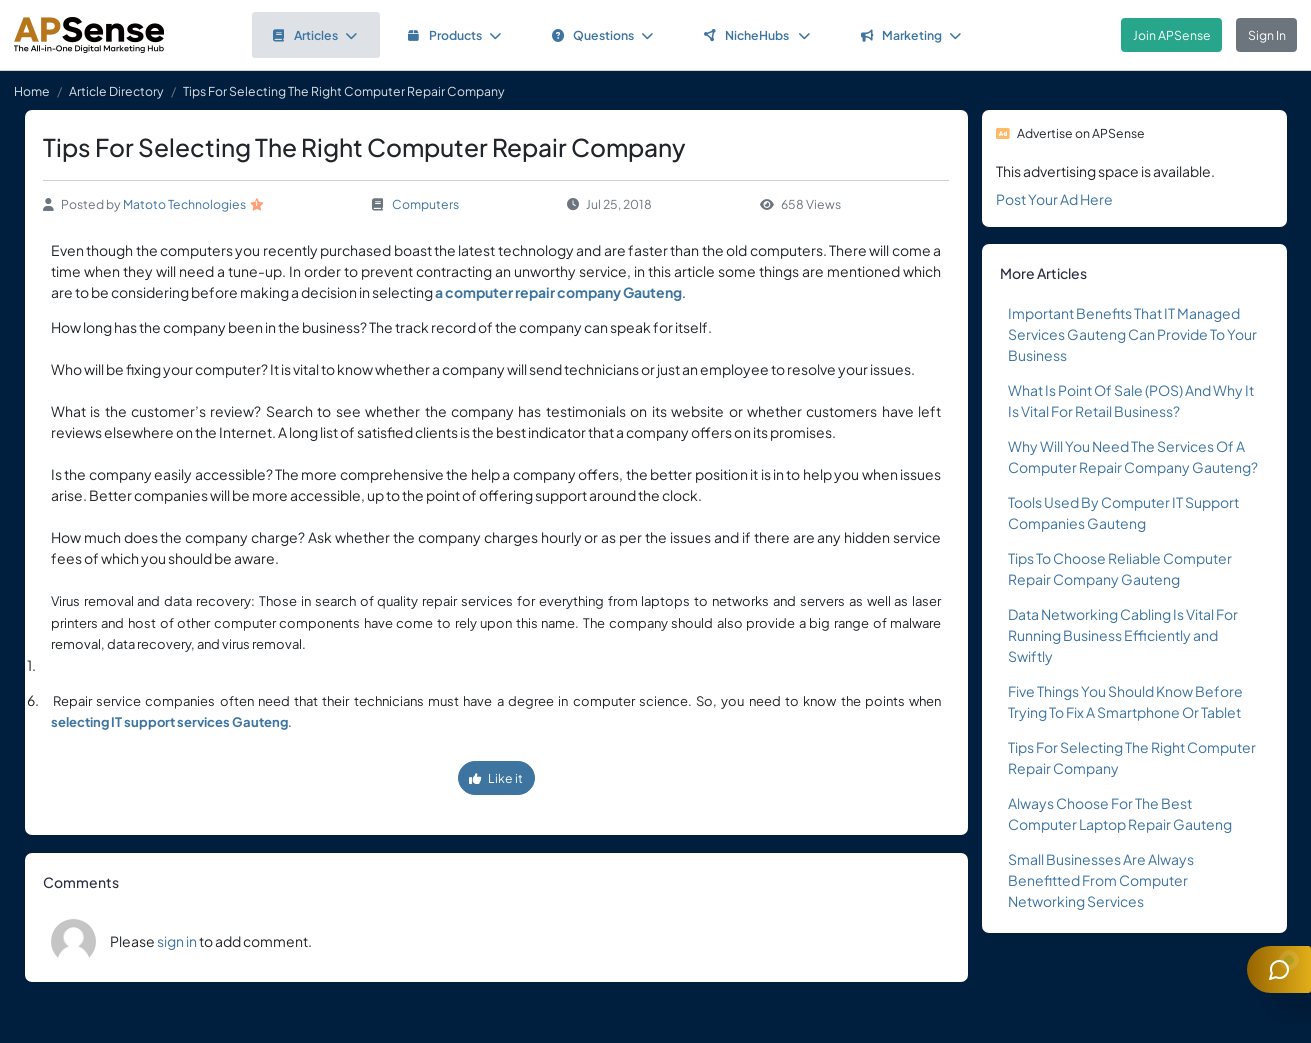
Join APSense (1172, 35)
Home (32, 91)
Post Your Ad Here (1054, 199)
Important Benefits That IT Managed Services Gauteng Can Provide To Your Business (1132, 334)
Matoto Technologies (184, 204)
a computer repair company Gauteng (558, 292)
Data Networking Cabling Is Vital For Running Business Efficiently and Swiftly (1123, 635)
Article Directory (116, 91)
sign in (177, 941)
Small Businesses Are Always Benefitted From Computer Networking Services (1101, 880)
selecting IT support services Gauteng (169, 722)
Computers (425, 204)
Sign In (1267, 35)
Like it (496, 778)
